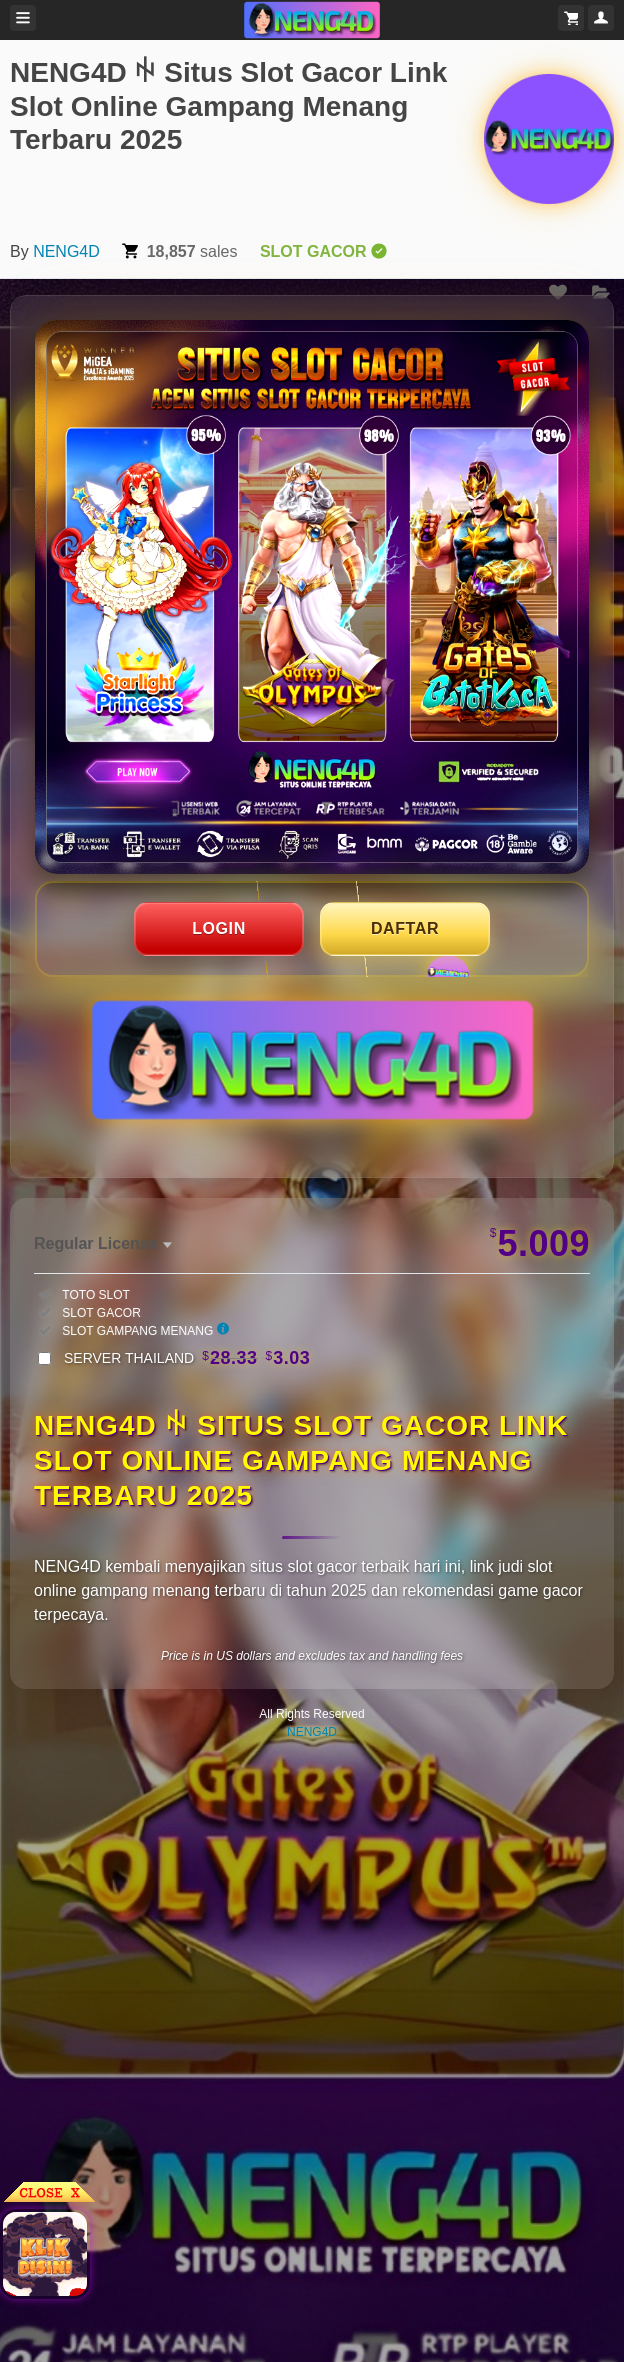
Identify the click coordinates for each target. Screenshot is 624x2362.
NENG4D (66, 251)
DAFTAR (405, 928)
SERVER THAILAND (187, 1358)
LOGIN (219, 928)
